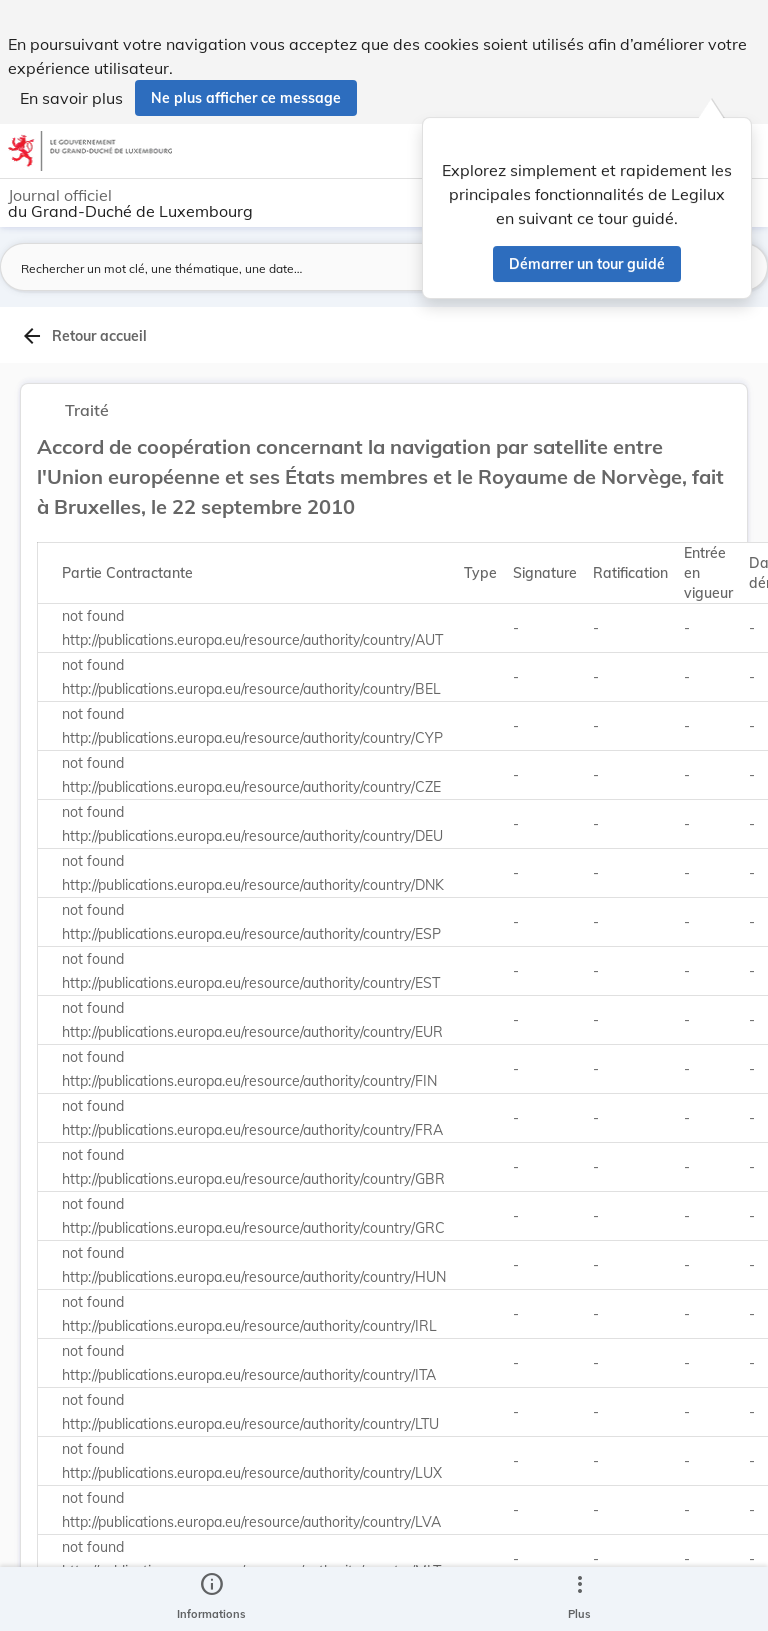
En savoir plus (71, 98)
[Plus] (579, 1599)
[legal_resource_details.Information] (211, 1599)
